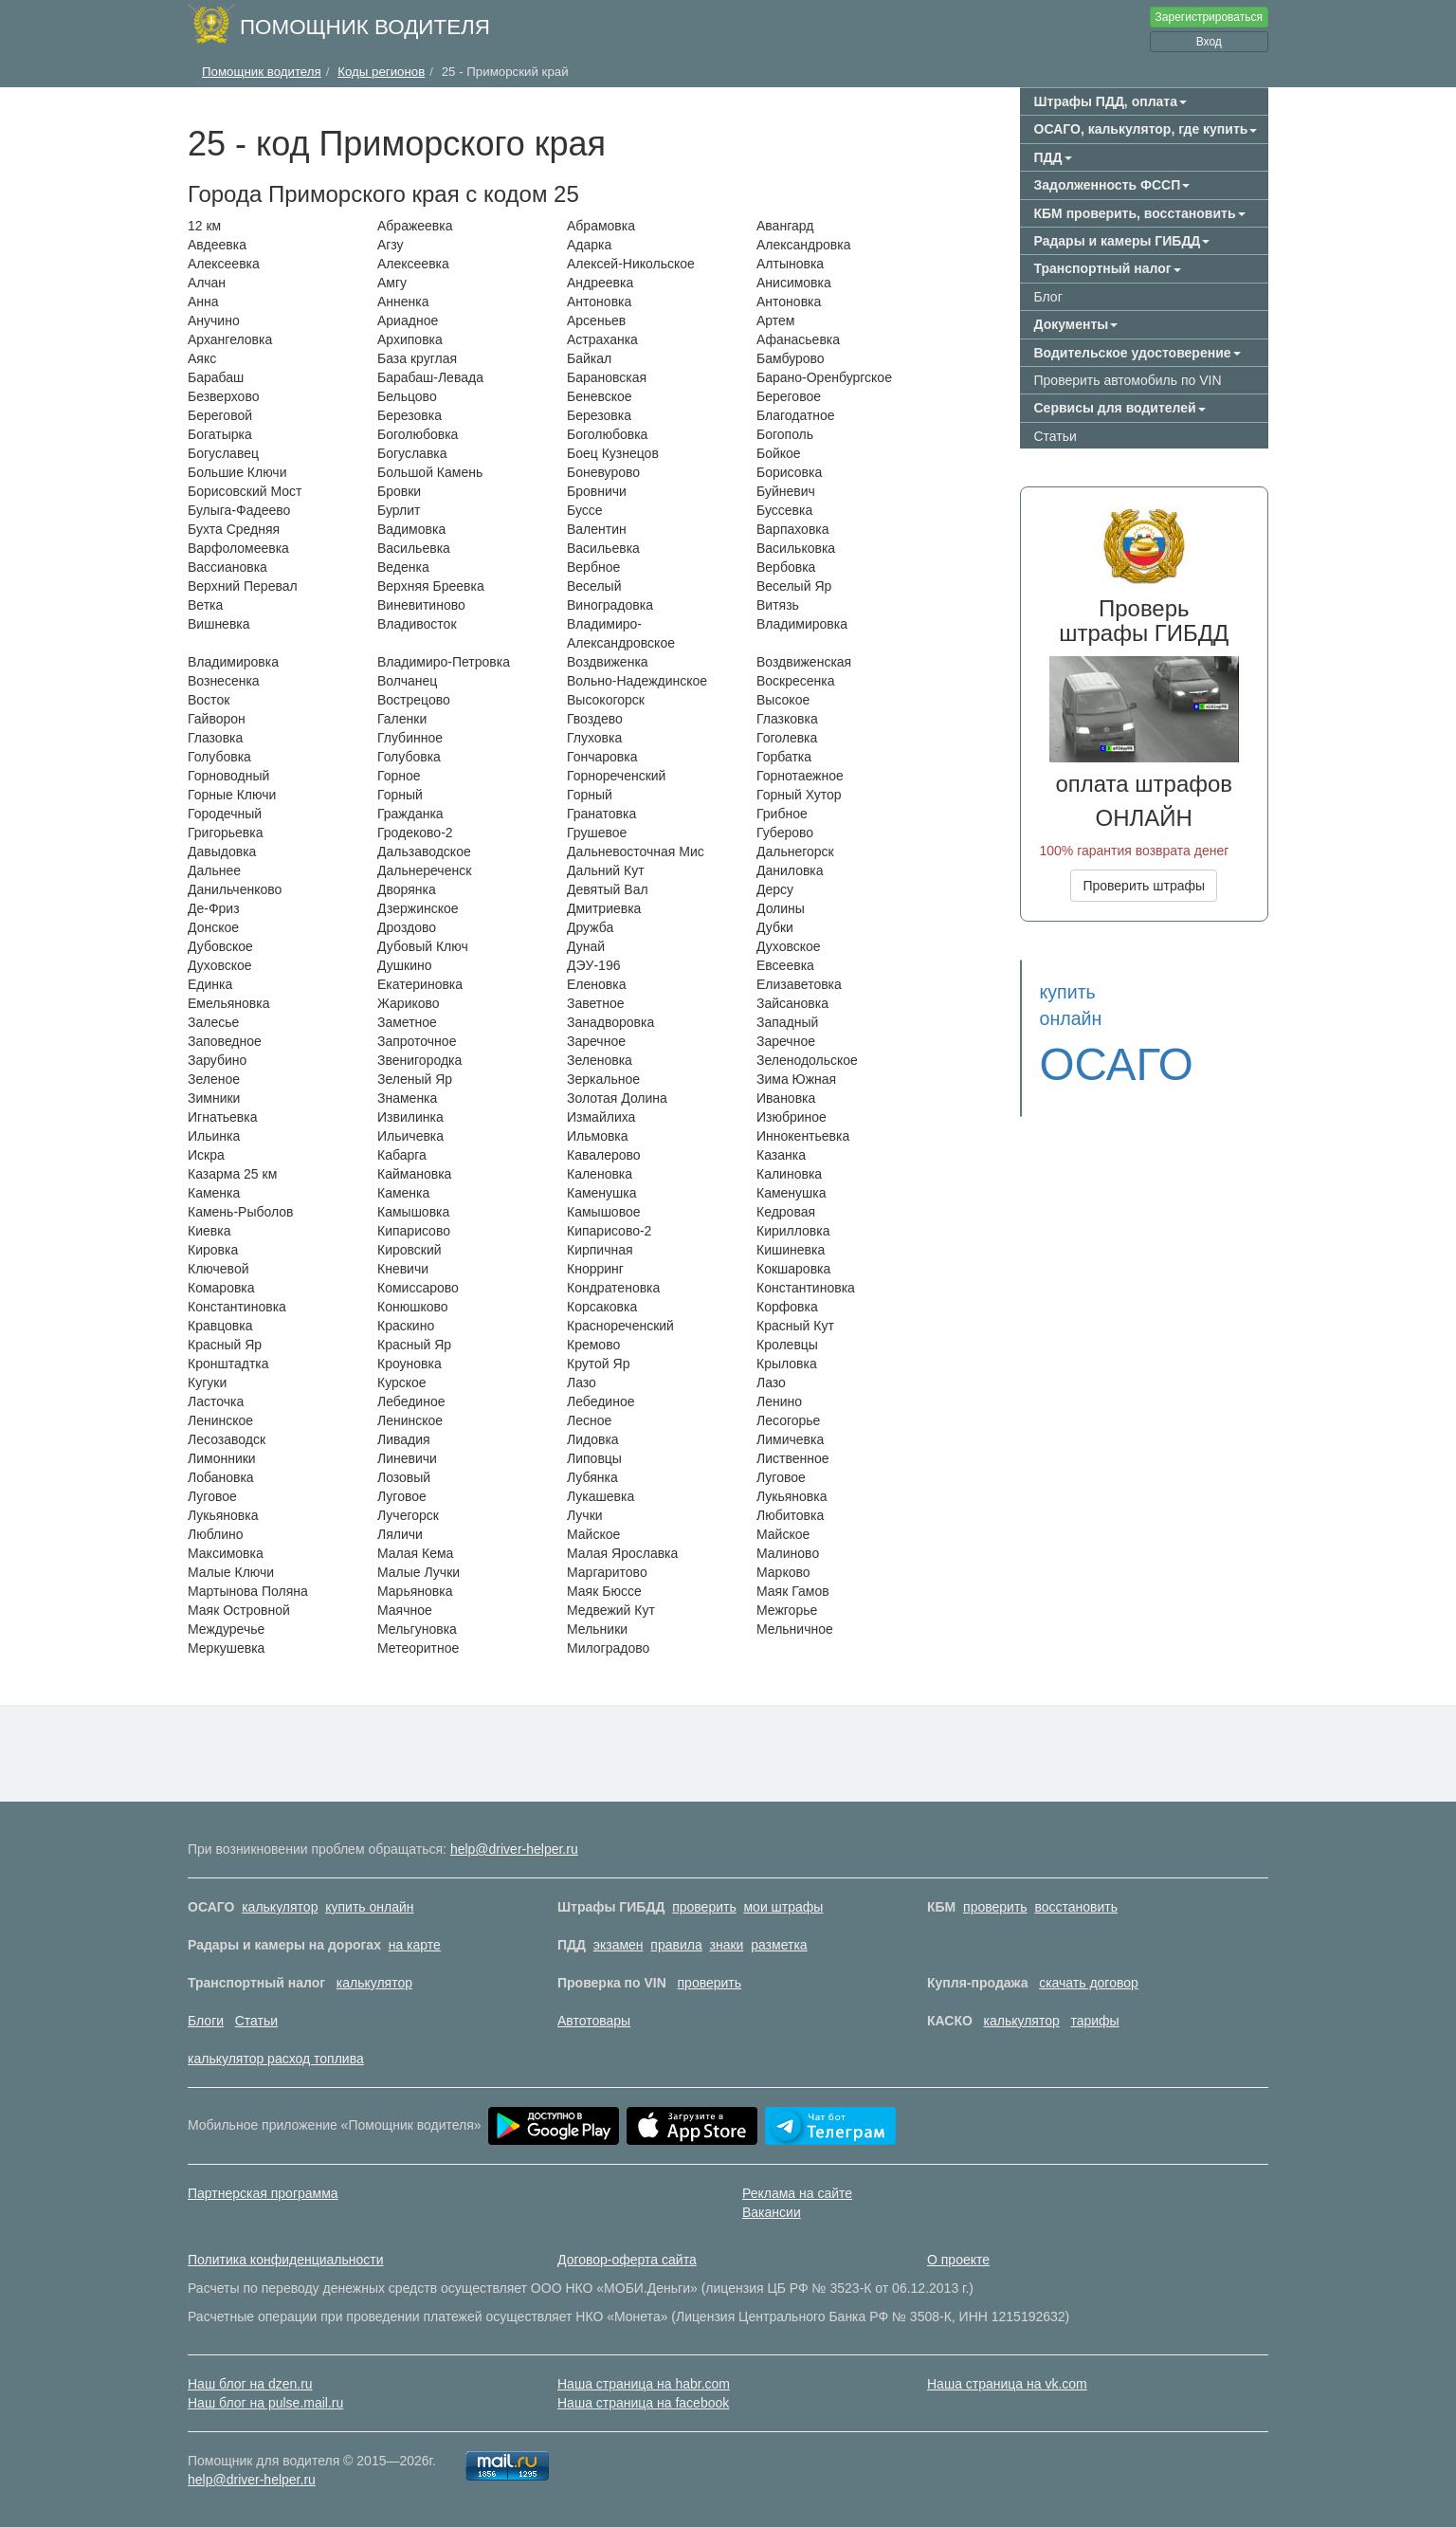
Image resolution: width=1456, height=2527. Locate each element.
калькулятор (280, 1906)
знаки (727, 1944)
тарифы (1094, 2020)
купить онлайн (369, 1906)
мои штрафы (783, 1906)
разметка (779, 1944)
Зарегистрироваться (1209, 17)
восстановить (1076, 1906)
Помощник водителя (365, 27)
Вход (1209, 41)
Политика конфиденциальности (286, 2259)
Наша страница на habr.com (643, 2383)
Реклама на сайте (797, 2193)
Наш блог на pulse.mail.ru (265, 2402)
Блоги (206, 2020)
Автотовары (593, 2020)
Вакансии (771, 2212)
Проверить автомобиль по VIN (1128, 380)
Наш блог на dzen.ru (250, 2383)
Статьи (1055, 436)
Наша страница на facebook (643, 2402)
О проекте (958, 2259)
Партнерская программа (263, 2193)
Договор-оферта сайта (627, 2259)
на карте (415, 1944)
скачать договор (1088, 1982)
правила (675, 1944)
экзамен (618, 1944)
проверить (704, 1906)
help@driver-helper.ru (514, 1849)
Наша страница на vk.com (1007, 2383)
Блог (1048, 296)
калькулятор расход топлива (276, 2058)
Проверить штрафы (1144, 885)
